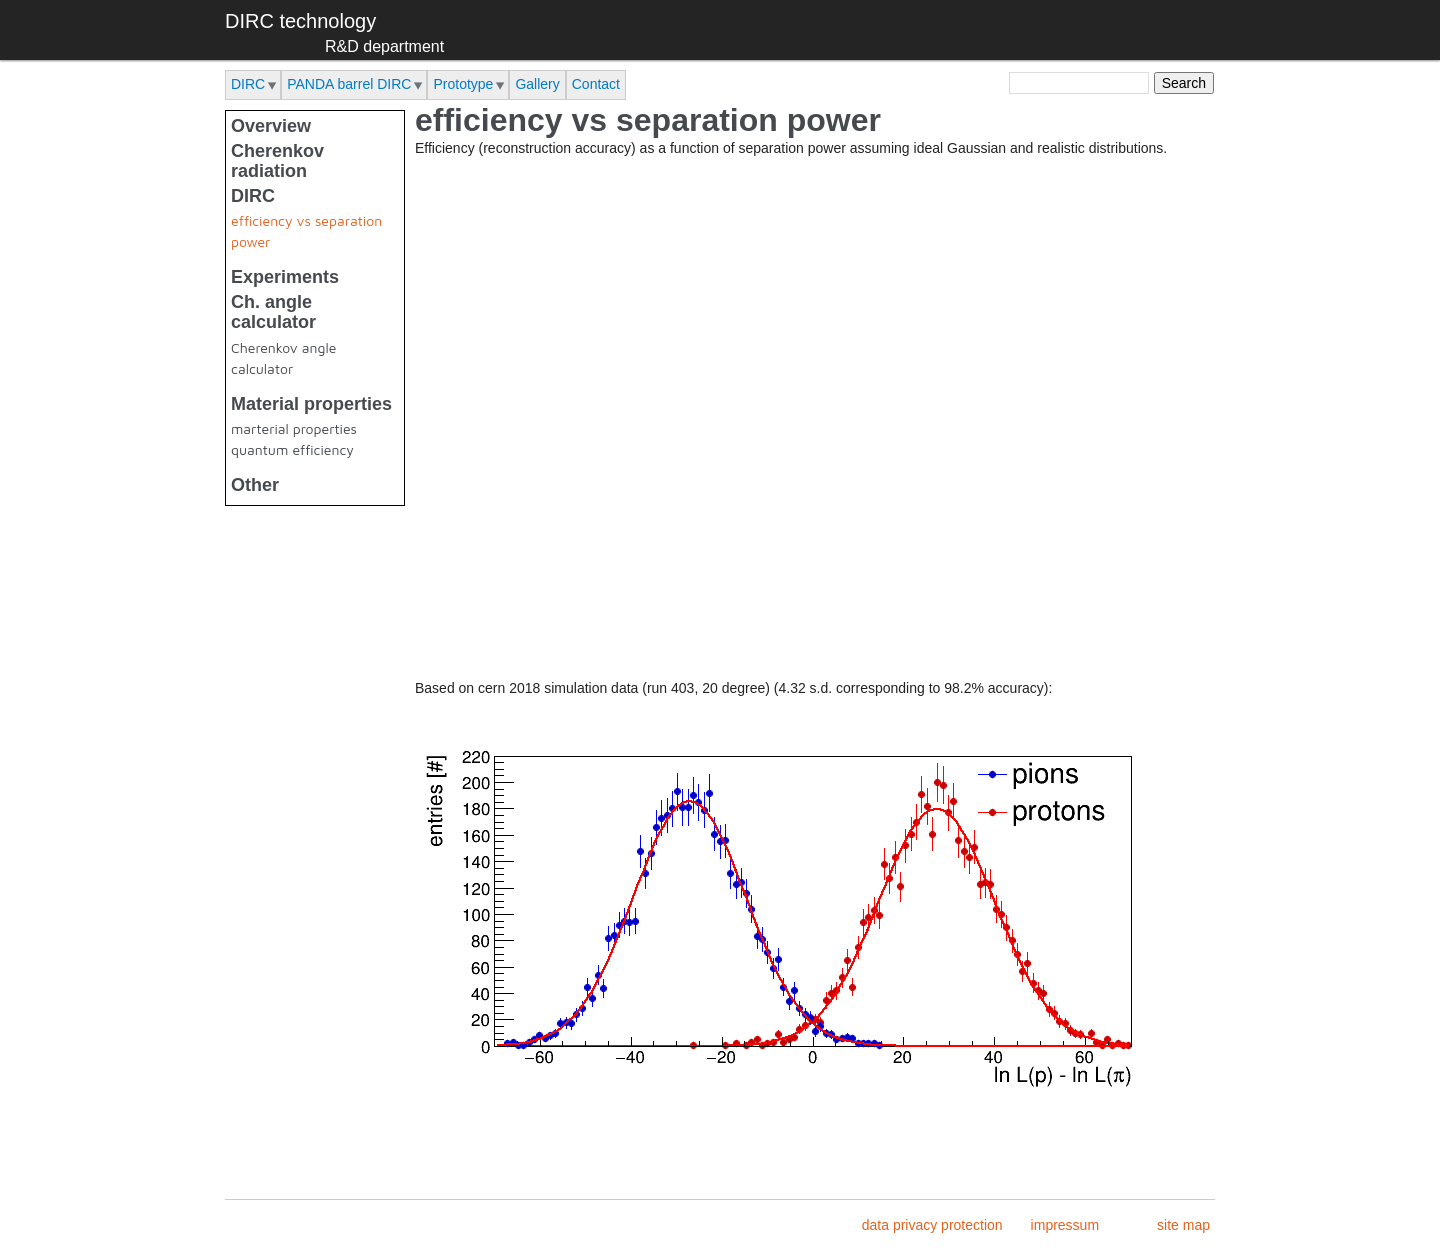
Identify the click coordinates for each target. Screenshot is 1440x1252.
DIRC (248, 84)
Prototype (463, 84)
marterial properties (294, 428)
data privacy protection (932, 1225)
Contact (596, 84)
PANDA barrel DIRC (349, 84)
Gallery (537, 84)
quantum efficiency (292, 449)
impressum (1065, 1225)
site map (1183, 1225)
